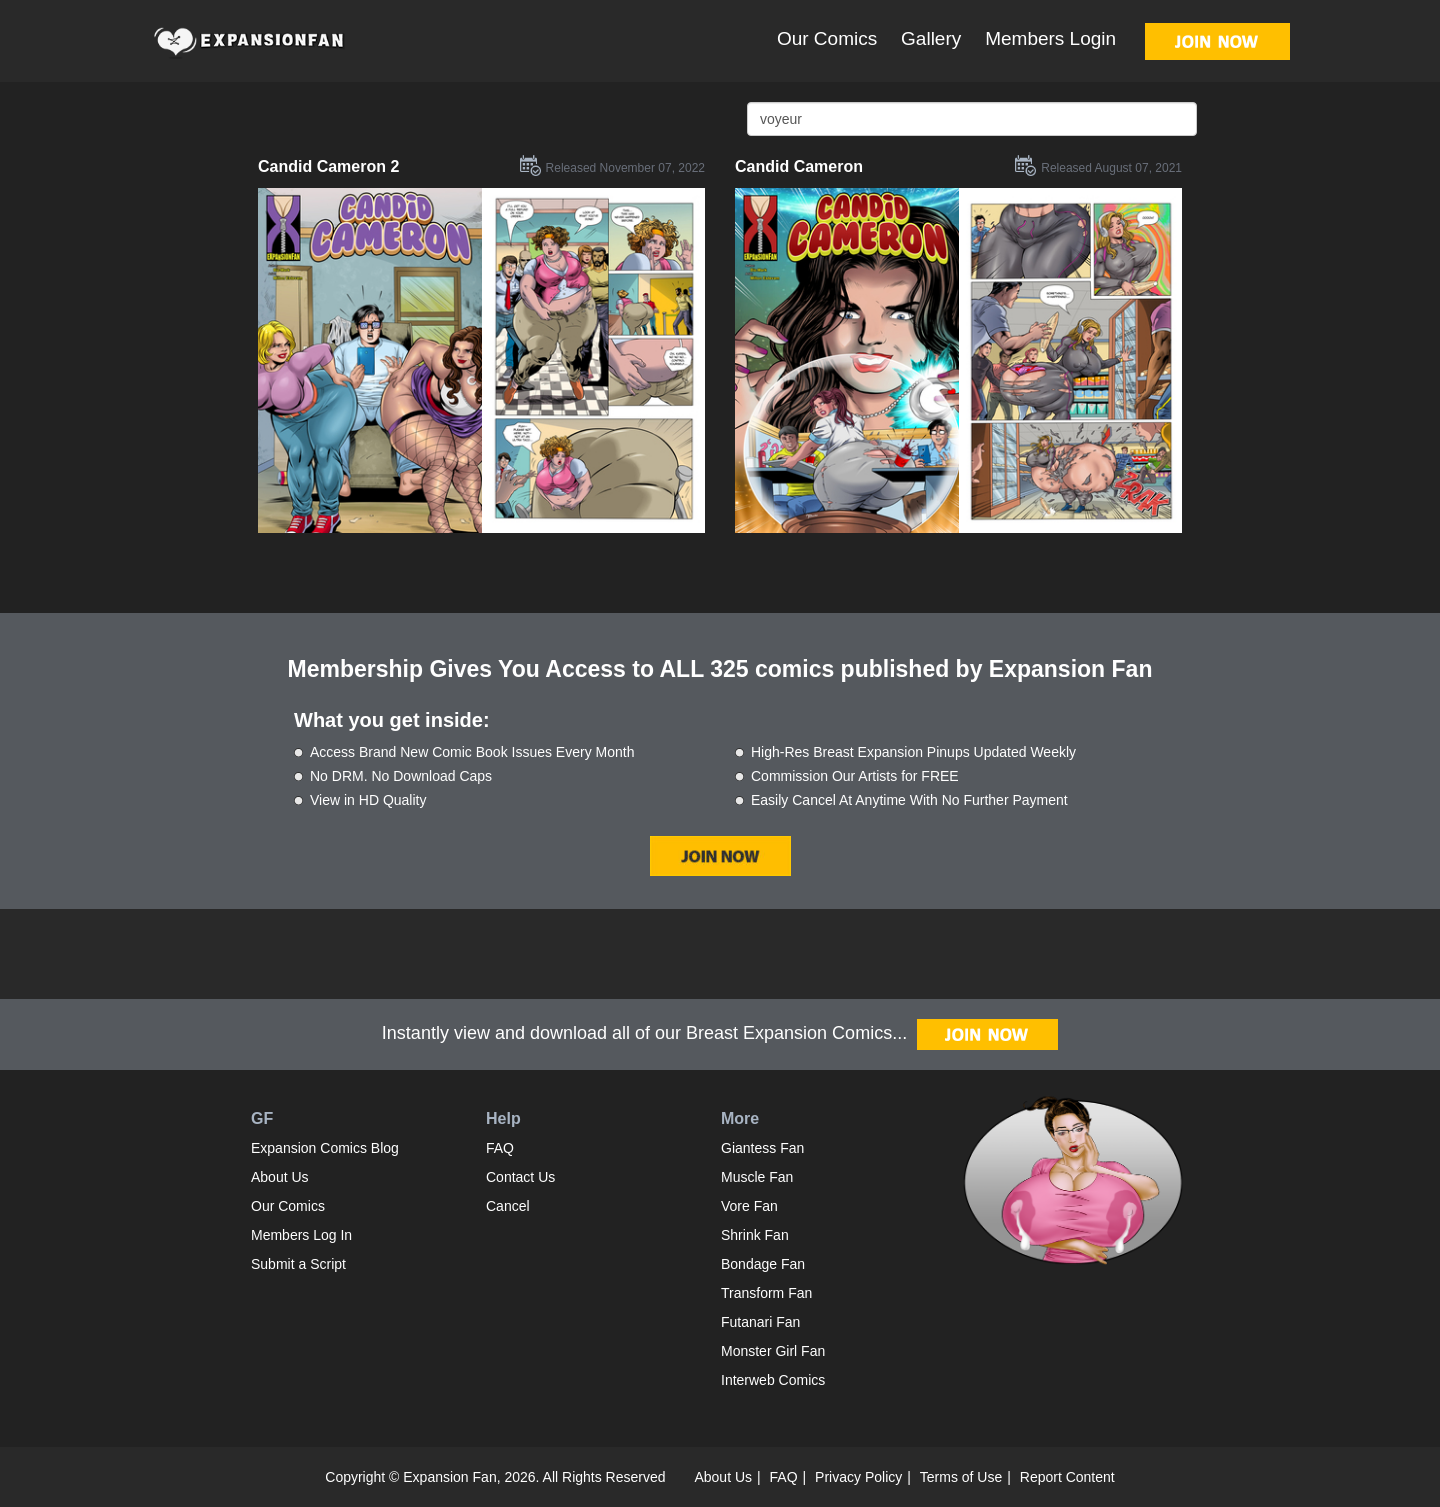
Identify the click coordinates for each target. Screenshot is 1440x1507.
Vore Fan (749, 1206)
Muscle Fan (757, 1177)
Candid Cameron (799, 166)
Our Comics (827, 38)
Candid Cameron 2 (328, 166)
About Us (280, 1177)
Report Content (1067, 1477)
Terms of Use (961, 1477)
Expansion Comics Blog (325, 1148)
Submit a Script (298, 1264)
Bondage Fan (763, 1264)
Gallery (931, 38)
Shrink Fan (755, 1235)
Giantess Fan (762, 1148)
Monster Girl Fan (773, 1351)
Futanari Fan (760, 1322)
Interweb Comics (773, 1380)
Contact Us (520, 1177)
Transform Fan (766, 1293)
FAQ (500, 1148)
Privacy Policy (858, 1477)
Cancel (508, 1206)
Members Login (1050, 38)
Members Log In (301, 1235)
